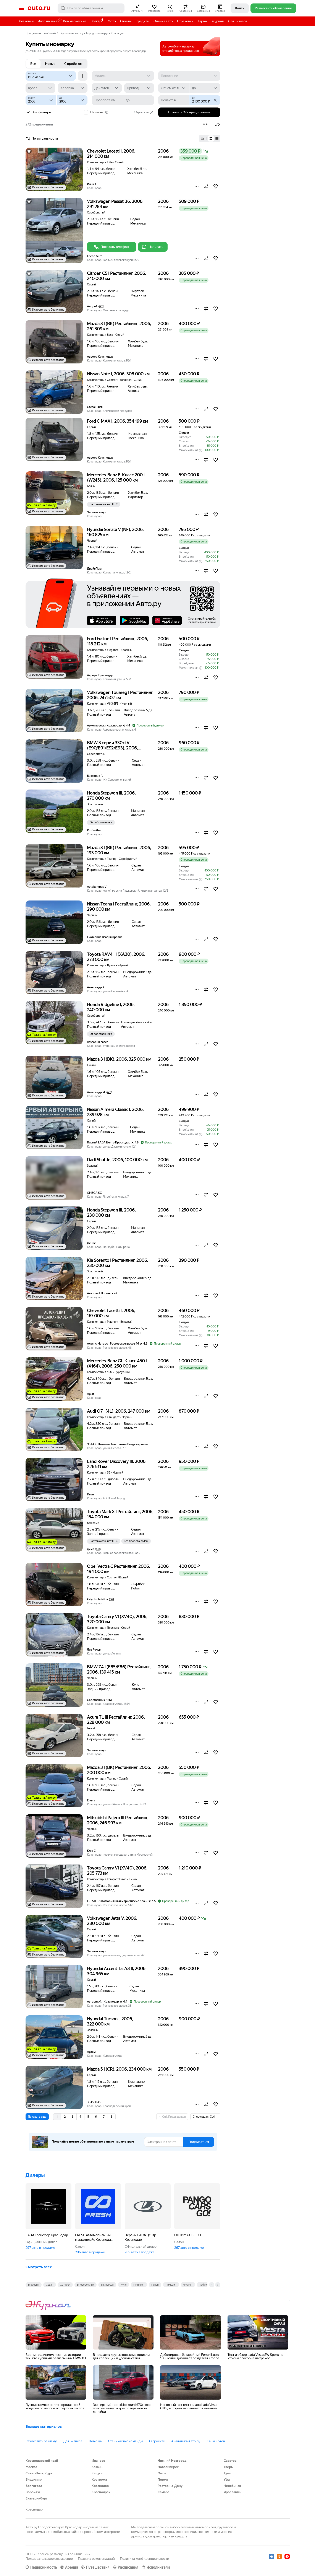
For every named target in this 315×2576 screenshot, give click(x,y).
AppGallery (167, 620)
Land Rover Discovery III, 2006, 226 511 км (117, 1464)
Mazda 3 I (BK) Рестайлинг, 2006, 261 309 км (119, 326)
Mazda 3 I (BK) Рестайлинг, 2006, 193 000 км (119, 850)
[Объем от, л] (173, 88)
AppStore (101, 620)
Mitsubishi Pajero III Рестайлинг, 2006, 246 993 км (118, 1820)
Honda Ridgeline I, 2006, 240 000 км (111, 1007)
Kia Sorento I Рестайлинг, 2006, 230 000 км (117, 1263)
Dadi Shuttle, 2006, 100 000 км (117, 1159)
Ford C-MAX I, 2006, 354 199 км (117, 421)
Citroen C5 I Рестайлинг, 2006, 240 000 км (116, 276)
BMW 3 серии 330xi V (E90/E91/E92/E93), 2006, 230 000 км (112, 745)
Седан (49, 2284)
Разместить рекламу (41, 2441)
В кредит (33, 2284)
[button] (137, 8)
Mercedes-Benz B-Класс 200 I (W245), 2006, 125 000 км (116, 477)
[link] (57, 2116)
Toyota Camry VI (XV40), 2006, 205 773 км (117, 1870)
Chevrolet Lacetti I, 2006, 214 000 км (111, 153)
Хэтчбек (65, 2284)
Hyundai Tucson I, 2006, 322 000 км (110, 2021)
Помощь (95, 2441)
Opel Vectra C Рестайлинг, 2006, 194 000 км (118, 1569)
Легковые (26, 21)
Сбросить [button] (144, 112)
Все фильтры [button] (39, 112)
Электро (96, 21)
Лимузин (171, 2284)
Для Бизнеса (237, 21)
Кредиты (142, 21)
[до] (204, 88)
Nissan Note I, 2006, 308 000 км (118, 373)
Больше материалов (44, 2426)
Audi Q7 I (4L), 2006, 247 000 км (118, 1411)
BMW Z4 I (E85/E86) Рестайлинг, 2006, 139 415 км (119, 1669)
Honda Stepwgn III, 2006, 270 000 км (111, 795)
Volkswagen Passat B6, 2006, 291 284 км (115, 204)
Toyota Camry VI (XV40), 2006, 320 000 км (117, 1619)
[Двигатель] (106, 88)
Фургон (187, 2284)
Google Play (134, 620)
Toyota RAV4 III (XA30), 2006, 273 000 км (116, 957)
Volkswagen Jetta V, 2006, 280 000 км (112, 1921)
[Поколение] (189, 76)
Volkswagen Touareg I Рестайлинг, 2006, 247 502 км (120, 695)
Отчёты (125, 21)
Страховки (185, 21)
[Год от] (41, 100)
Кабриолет (206, 2284)
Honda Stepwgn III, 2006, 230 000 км (111, 1212)
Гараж (202, 21)
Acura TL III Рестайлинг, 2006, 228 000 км (116, 1720)
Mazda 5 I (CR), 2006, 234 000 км (119, 2069)
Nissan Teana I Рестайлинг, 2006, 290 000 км (119, 906)
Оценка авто (163, 21)
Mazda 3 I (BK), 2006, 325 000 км (119, 1059)
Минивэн (138, 2284)
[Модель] (123, 76)
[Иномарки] (51, 76)
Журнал (218, 21)
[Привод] (139, 88)
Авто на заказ (49, 20)
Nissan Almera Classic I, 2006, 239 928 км (115, 1112)
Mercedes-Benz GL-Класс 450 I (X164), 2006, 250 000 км (117, 1363)
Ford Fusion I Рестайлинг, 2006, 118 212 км (117, 641)
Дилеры (35, 2175)
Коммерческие (74, 21)
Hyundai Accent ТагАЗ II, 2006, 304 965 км (117, 1971)
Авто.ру (39, 8)
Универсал (107, 2284)
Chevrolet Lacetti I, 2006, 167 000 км (111, 1313)
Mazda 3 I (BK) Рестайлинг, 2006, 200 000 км (119, 1770)
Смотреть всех (39, 2267)
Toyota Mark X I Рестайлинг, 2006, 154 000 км (120, 1514)
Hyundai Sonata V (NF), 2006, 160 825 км (115, 532)
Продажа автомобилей (41, 33)
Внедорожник (85, 2284)
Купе (123, 2284)
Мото (112, 21)
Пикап (155, 2284)
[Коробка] (72, 88)
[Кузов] (40, 88)
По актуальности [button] (42, 138)
